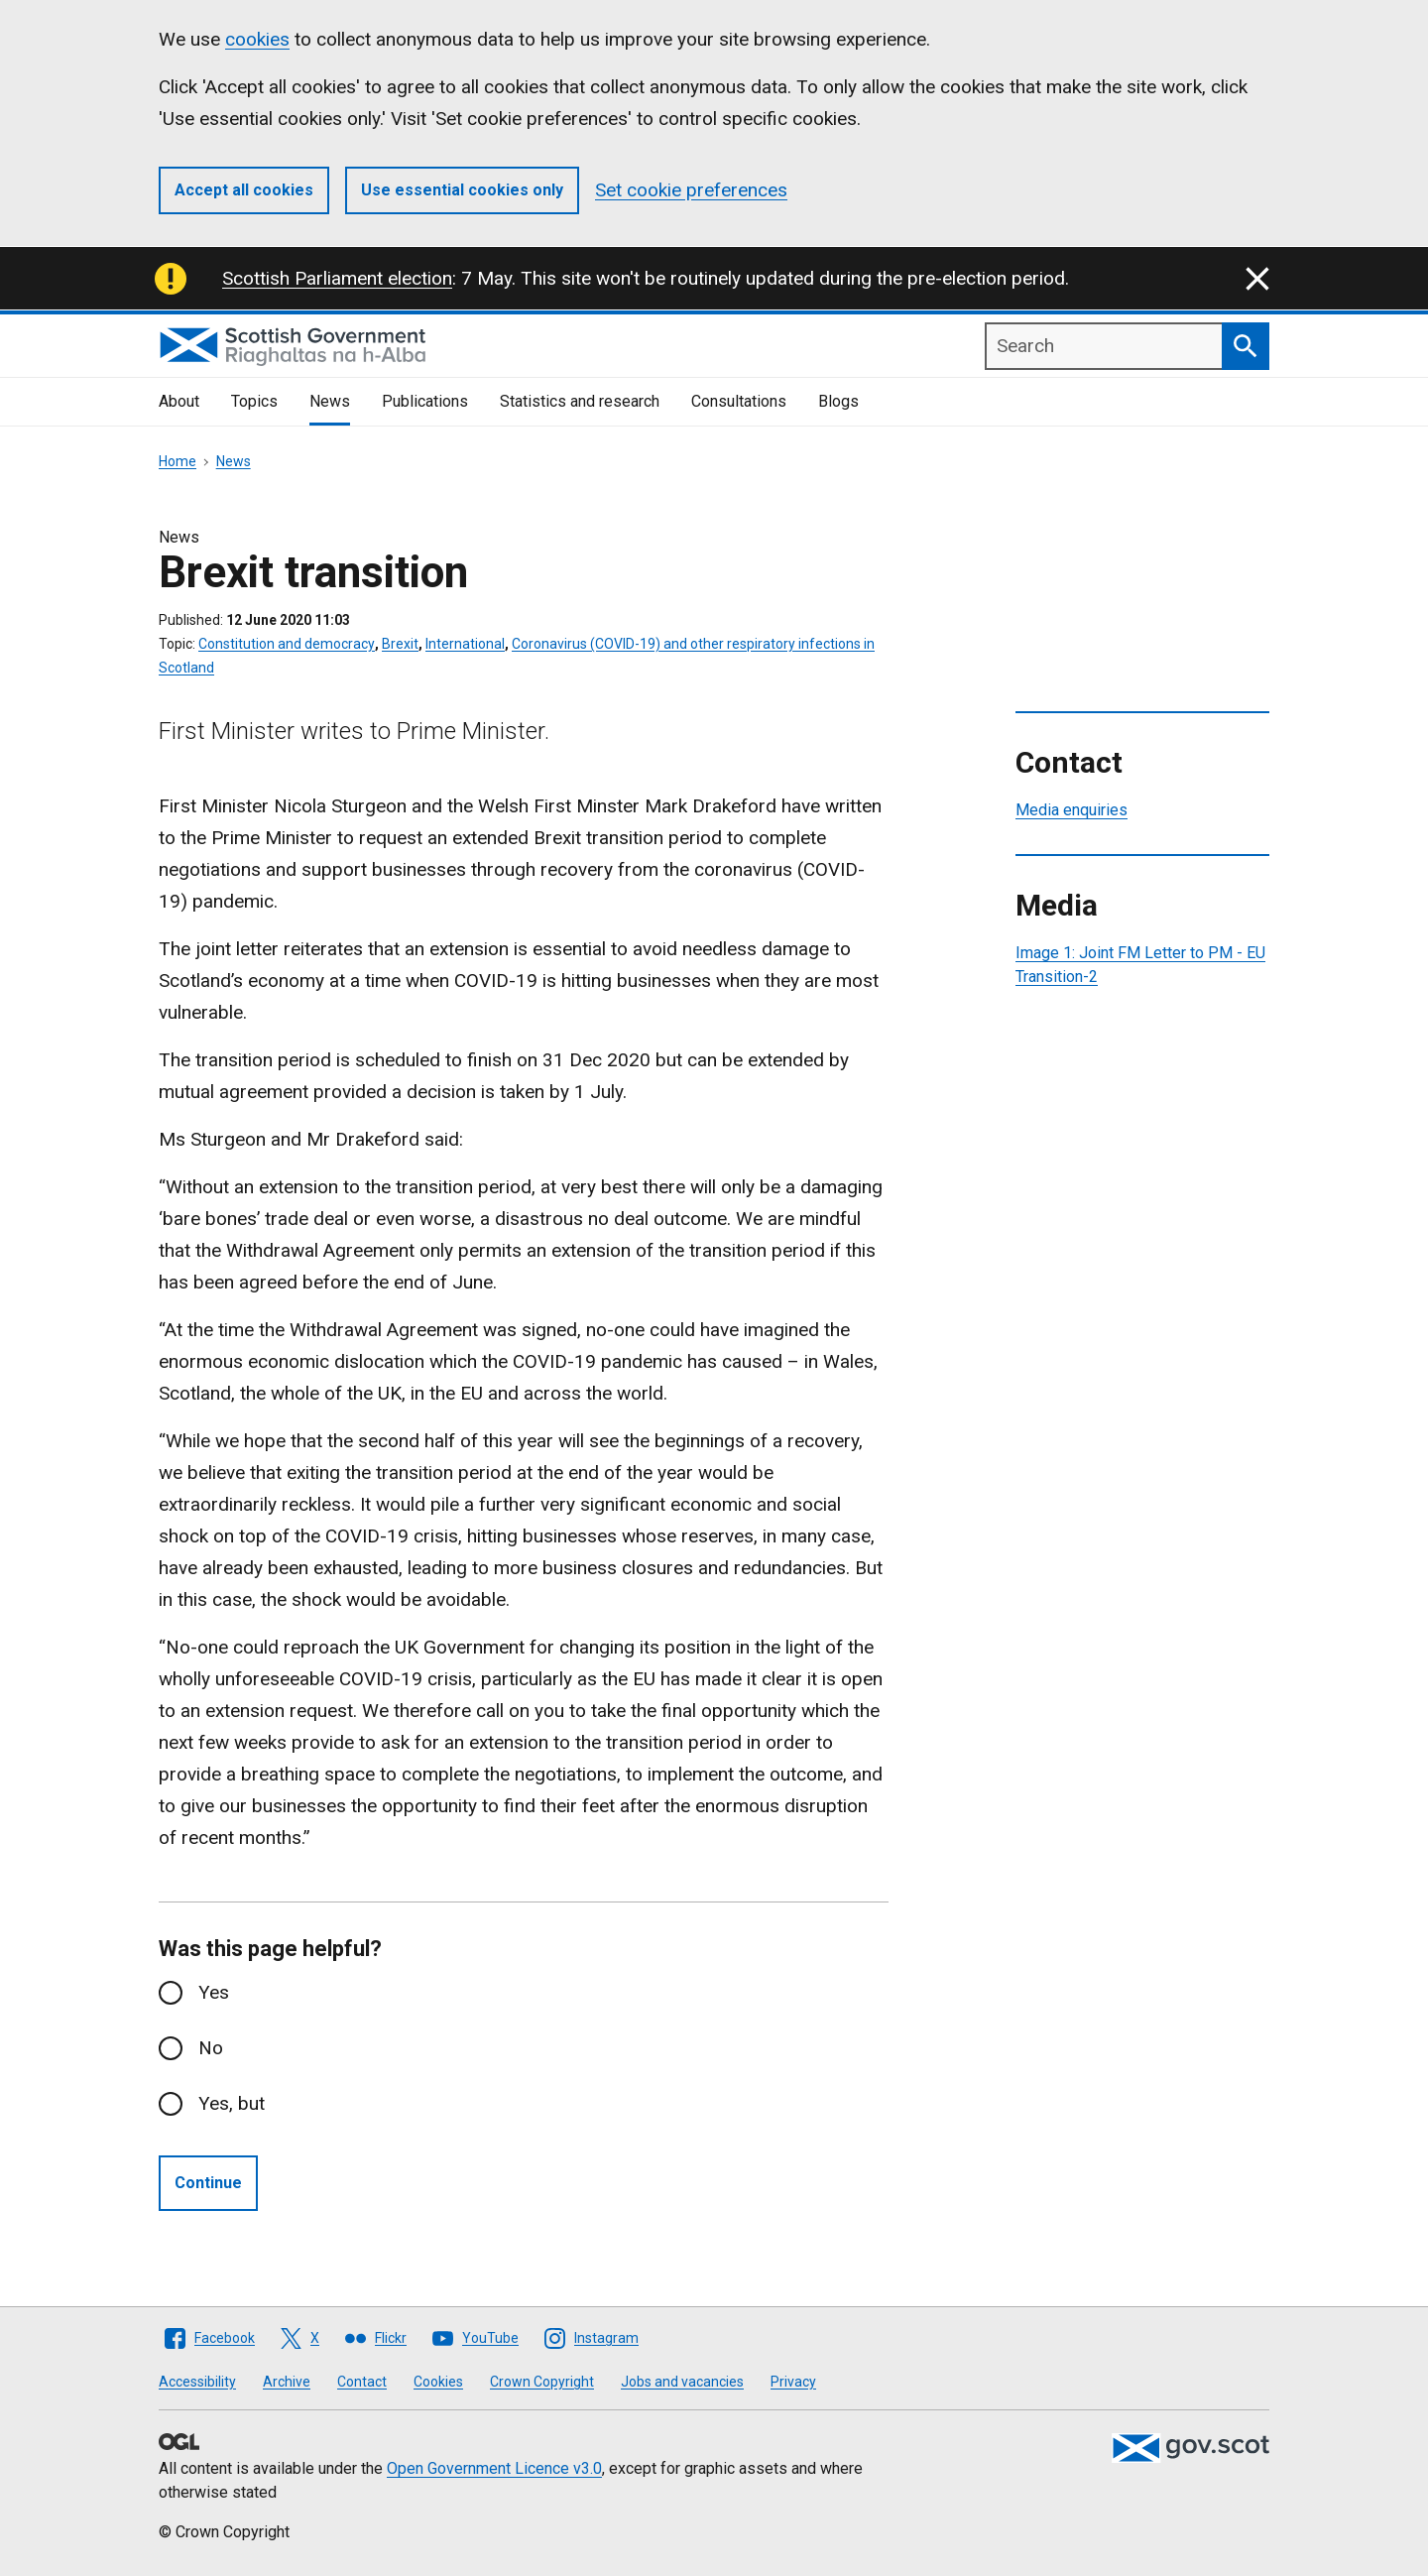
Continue (208, 2182)
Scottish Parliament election (337, 278)
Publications (425, 401)
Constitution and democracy (286, 644)
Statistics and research (579, 401)
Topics (254, 401)
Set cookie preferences (691, 190)
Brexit (400, 644)
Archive (286, 2382)
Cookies (438, 2382)
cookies (257, 39)
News (329, 401)
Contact (362, 2382)
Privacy (793, 2382)
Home (177, 461)
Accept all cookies (244, 190)
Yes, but (231, 2103)
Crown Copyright (542, 2382)
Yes (213, 1992)
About (179, 401)
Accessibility (197, 2382)
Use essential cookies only (462, 190)
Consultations (738, 401)
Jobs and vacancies (682, 2382)
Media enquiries (1071, 809)
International (465, 644)
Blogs (838, 401)
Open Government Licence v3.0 (494, 2468)
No (210, 2047)
